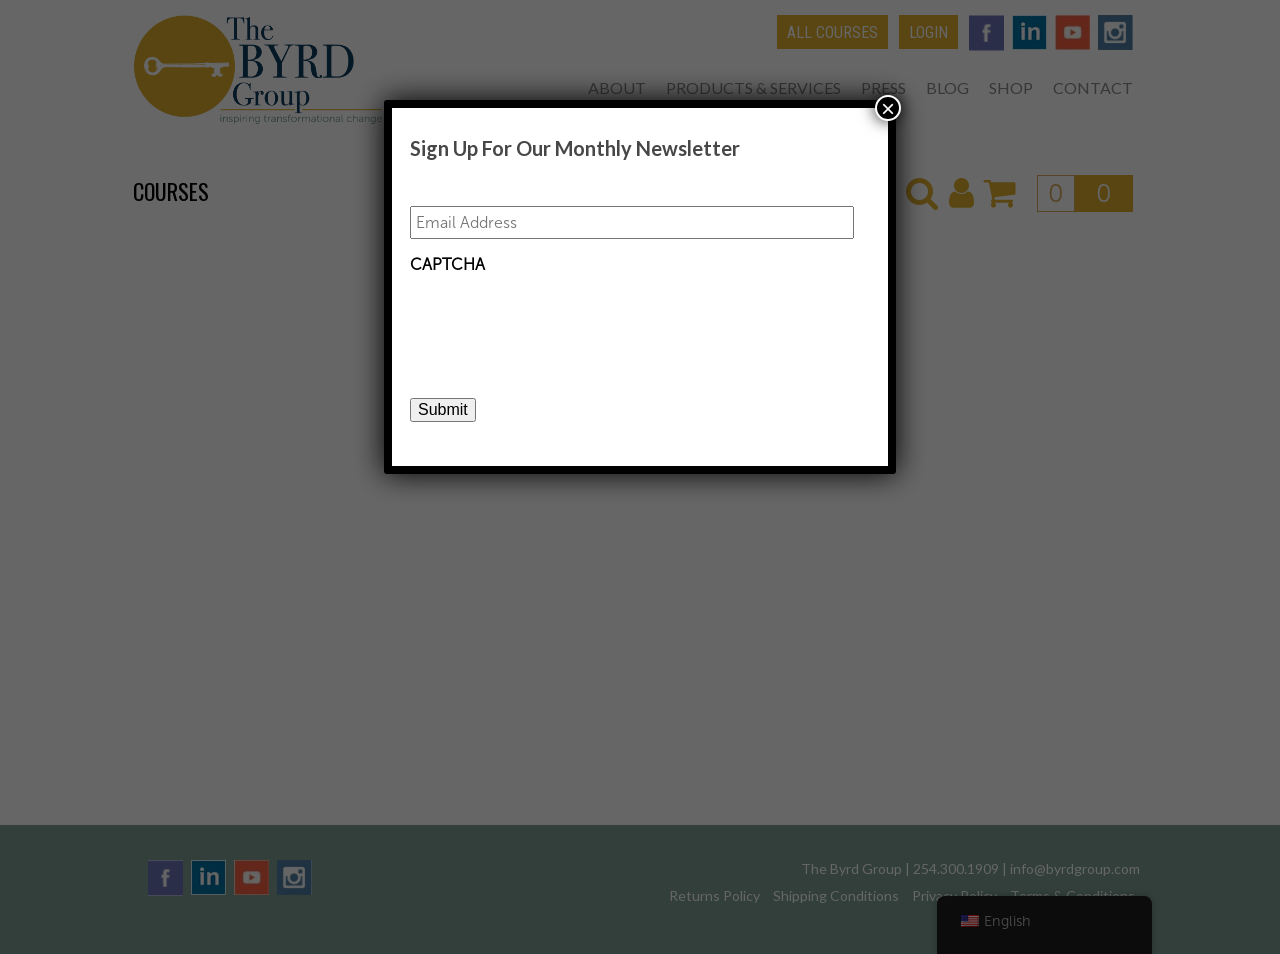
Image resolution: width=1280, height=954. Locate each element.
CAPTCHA (447, 264)
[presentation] (562, 323)
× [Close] (888, 108)
